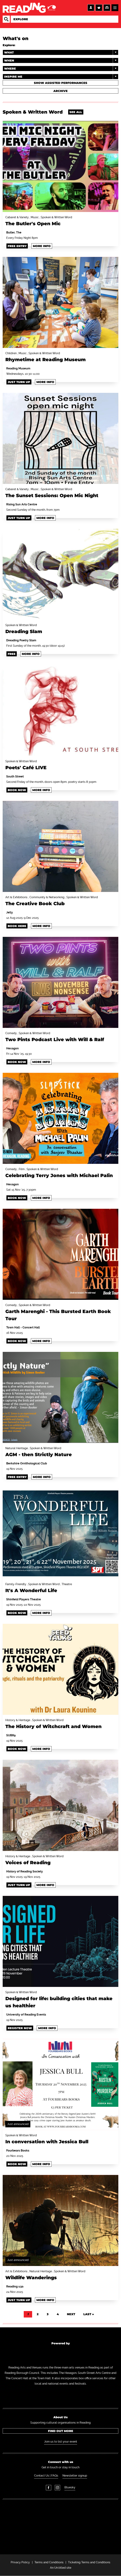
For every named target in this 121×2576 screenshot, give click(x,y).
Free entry (17, 246)
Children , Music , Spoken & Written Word (60, 357)
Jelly (9, 912)
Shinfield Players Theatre (23, 1599)
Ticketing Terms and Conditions (89, 2562)
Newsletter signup (74, 2475)
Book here (17, 926)
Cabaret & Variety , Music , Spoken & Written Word (60, 221)
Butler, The (13, 232)
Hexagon (12, 1048)
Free (12, 654)
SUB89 (11, 1735)
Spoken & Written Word (60, 629)
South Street (15, 776)
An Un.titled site (60, 2568)
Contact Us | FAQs (46, 2475)
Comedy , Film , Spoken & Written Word (60, 1173)
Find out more (60, 2431)
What (61, 52)
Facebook (48, 2487)
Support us (107, 7)
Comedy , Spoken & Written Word (60, 1037)
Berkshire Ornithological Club (26, 1463)
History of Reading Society (24, 1871)
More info (42, 246)
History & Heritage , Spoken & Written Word (60, 1724)
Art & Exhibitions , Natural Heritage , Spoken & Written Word (60, 2275)
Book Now (17, 790)
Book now (17, 2164)
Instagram (57, 2487)
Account (90, 7)
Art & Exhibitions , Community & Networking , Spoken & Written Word (60, 901)
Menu (115, 7)
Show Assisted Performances (60, 83)
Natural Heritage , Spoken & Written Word (60, 1452)
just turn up (19, 382)
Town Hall (13, 1327)
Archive (60, 91)
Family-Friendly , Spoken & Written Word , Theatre (60, 1588)
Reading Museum (18, 368)
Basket (98, 7)
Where (61, 68)
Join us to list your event (60, 2441)
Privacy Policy (20, 2562)
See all (75, 112)
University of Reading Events (26, 2014)
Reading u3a (14, 2286)
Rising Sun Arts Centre (21, 504)
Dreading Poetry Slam (21, 640)
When (61, 60)
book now (17, 1749)
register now (20, 2028)
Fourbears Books (17, 2150)
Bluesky (69, 2487)
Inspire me (61, 76)
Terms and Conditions (49, 2562)
